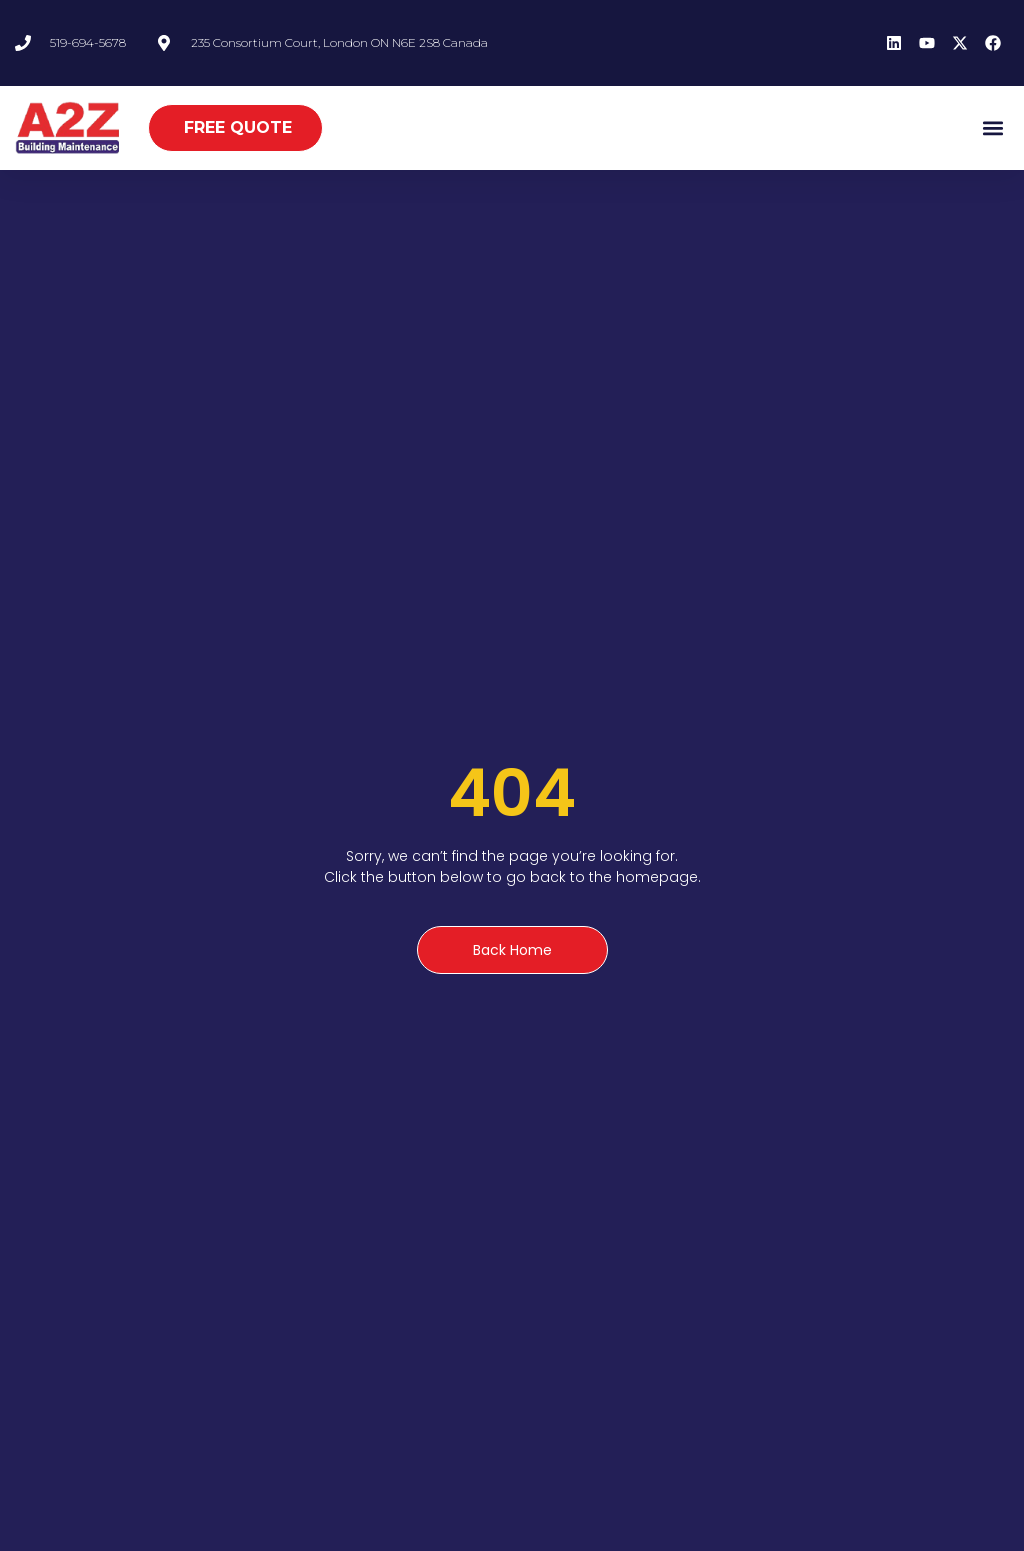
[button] (992, 127)
